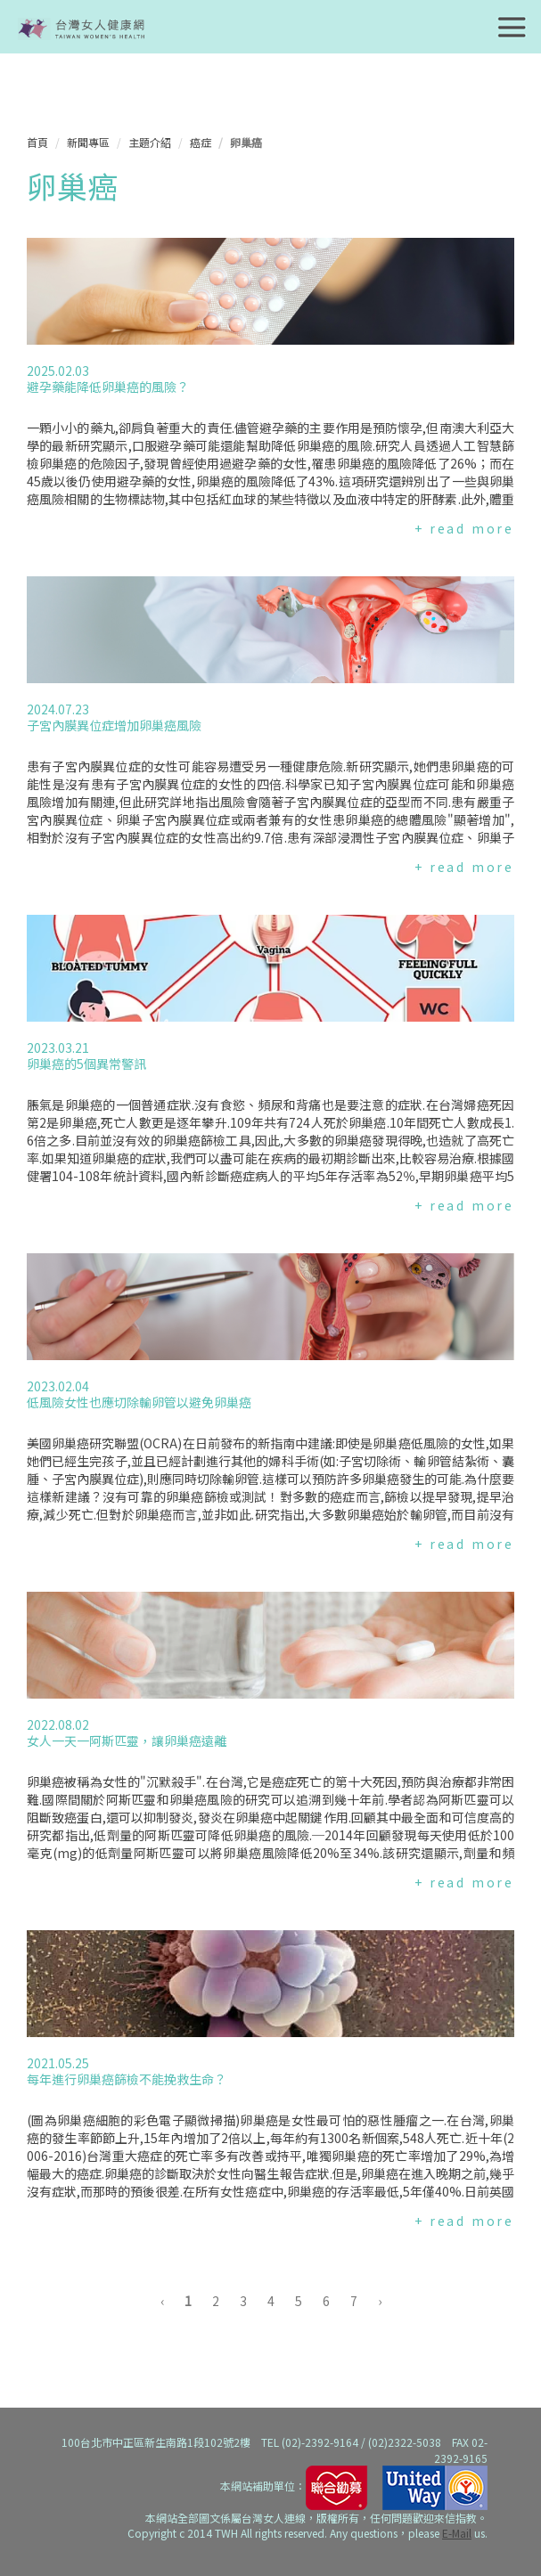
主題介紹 (149, 142)
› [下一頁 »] (379, 2301)
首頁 (37, 142)
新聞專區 (88, 142)
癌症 (200, 142)
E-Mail (456, 2532)
